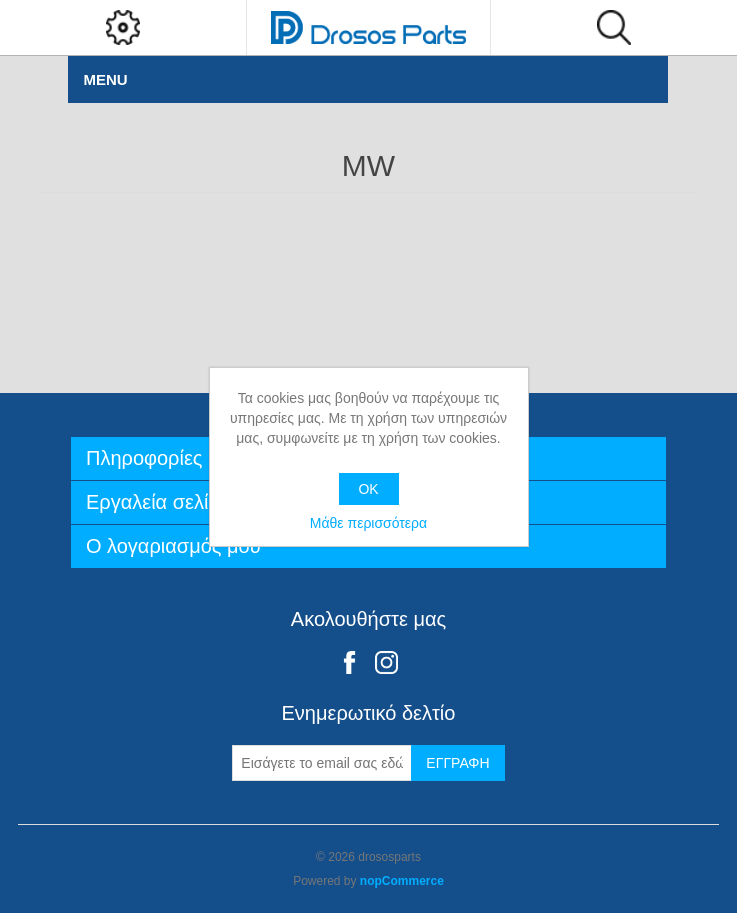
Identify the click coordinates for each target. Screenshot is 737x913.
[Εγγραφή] (322, 763)
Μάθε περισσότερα (368, 523)
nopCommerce (402, 881)
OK (368, 489)
